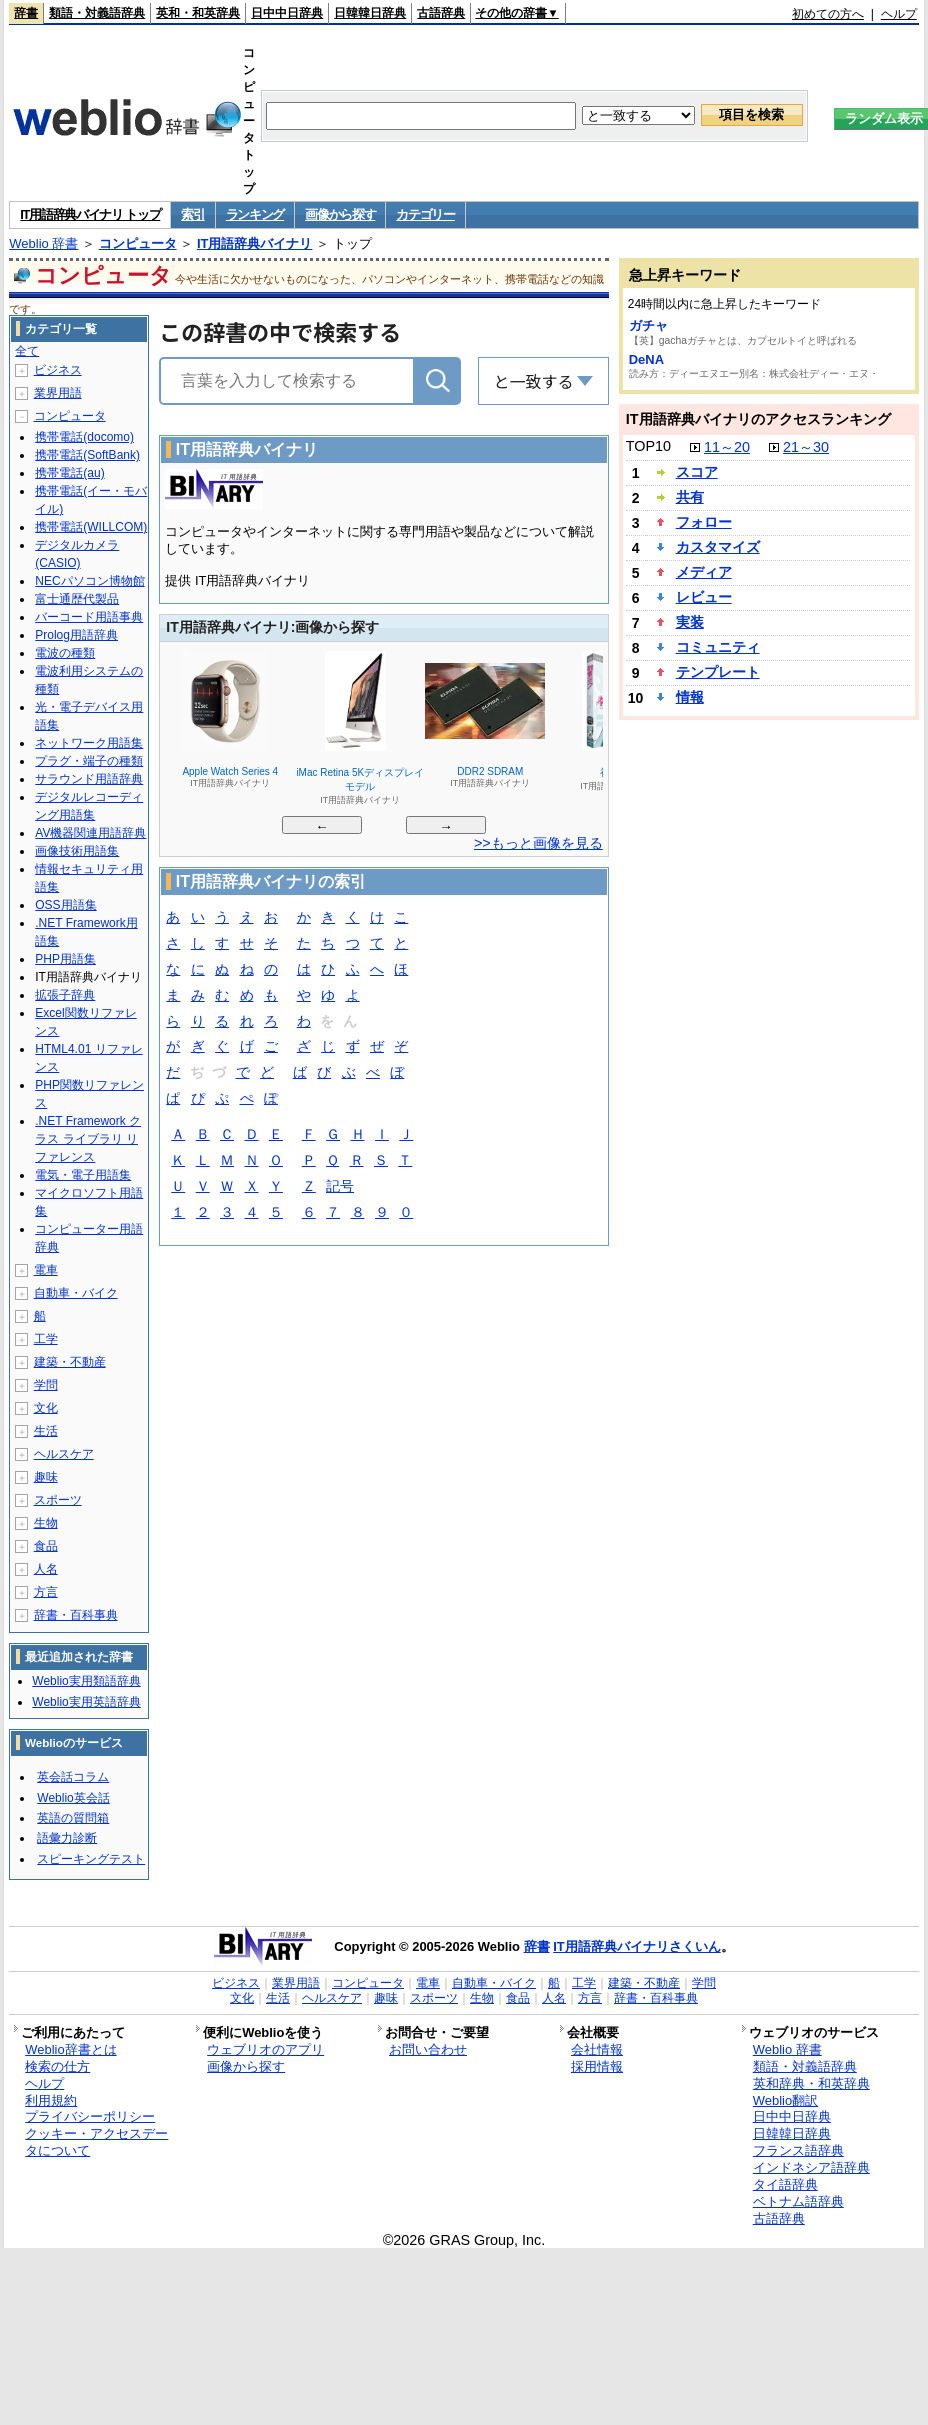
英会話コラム (73, 1777)
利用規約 (51, 2100)
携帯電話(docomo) (84, 437)
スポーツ (58, 1500)
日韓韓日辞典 (370, 13)
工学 (46, 1339)
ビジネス (58, 370)
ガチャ (648, 325)
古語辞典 (441, 13)
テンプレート (718, 672)
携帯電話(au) (69, 473)
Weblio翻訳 (785, 2100)
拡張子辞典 (65, 995)
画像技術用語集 (77, 851)
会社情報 (597, 2049)
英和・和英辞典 (198, 13)
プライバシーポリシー (90, 2116)
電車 (46, 1270)
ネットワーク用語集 (89, 743)
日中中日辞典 (287, 13)
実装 (690, 622)
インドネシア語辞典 (811, 2167)
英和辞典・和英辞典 (811, 2083)
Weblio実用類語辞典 (86, 1681)
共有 (690, 497)
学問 (46, 1385)
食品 (46, 1546)
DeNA (646, 359)
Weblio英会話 (73, 1798)
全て (27, 351)
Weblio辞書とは (70, 2049)
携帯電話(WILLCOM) (91, 527)
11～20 (727, 447)
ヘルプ (899, 14)
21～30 (806, 447)
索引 (192, 214)
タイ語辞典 (785, 2184)
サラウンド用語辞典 (89, 779)
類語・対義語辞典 (97, 13)
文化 (46, 1408)
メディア (704, 572)
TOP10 (648, 446)
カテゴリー (425, 214)
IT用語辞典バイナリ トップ (90, 214)
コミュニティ (718, 647)
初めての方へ (828, 14)
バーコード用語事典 (89, 617)
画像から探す (340, 214)
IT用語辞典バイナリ (255, 243)
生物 (46, 1523)
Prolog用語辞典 (76, 635)
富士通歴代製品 (77, 599)
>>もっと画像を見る (538, 843)
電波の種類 (65, 653)
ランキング (255, 214)
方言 (46, 1592)
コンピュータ (138, 243)
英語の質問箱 (73, 1818)
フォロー (704, 522)
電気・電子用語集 (83, 1175)
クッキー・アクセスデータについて (96, 2142)
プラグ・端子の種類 (89, 761)
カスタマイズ (718, 547)
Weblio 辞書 (43, 243)
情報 (690, 697)
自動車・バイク (76, 1293)
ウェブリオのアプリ (265, 2049)
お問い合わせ (428, 2049)
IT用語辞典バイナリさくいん (637, 1946)
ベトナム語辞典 (798, 2201)
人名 (46, 1569)
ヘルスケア (64, 1454)
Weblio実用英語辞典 (86, 1702)
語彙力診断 (67, 1838)
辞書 (26, 13)
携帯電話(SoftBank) (87, 455)
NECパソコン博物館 (89, 581)
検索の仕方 (57, 2066)
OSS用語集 (65, 905)
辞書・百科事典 (76, 1615)
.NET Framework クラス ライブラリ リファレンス (88, 1139)
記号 (340, 1187)
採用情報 (597, 2066)
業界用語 (58, 393)
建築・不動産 (70, 1362)
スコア (697, 472)
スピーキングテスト (91, 1859)
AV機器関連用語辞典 (90, 833)
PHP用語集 (65, 959)
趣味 (46, 1477)
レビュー (704, 597)
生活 (46, 1431)
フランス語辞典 (798, 2150)
